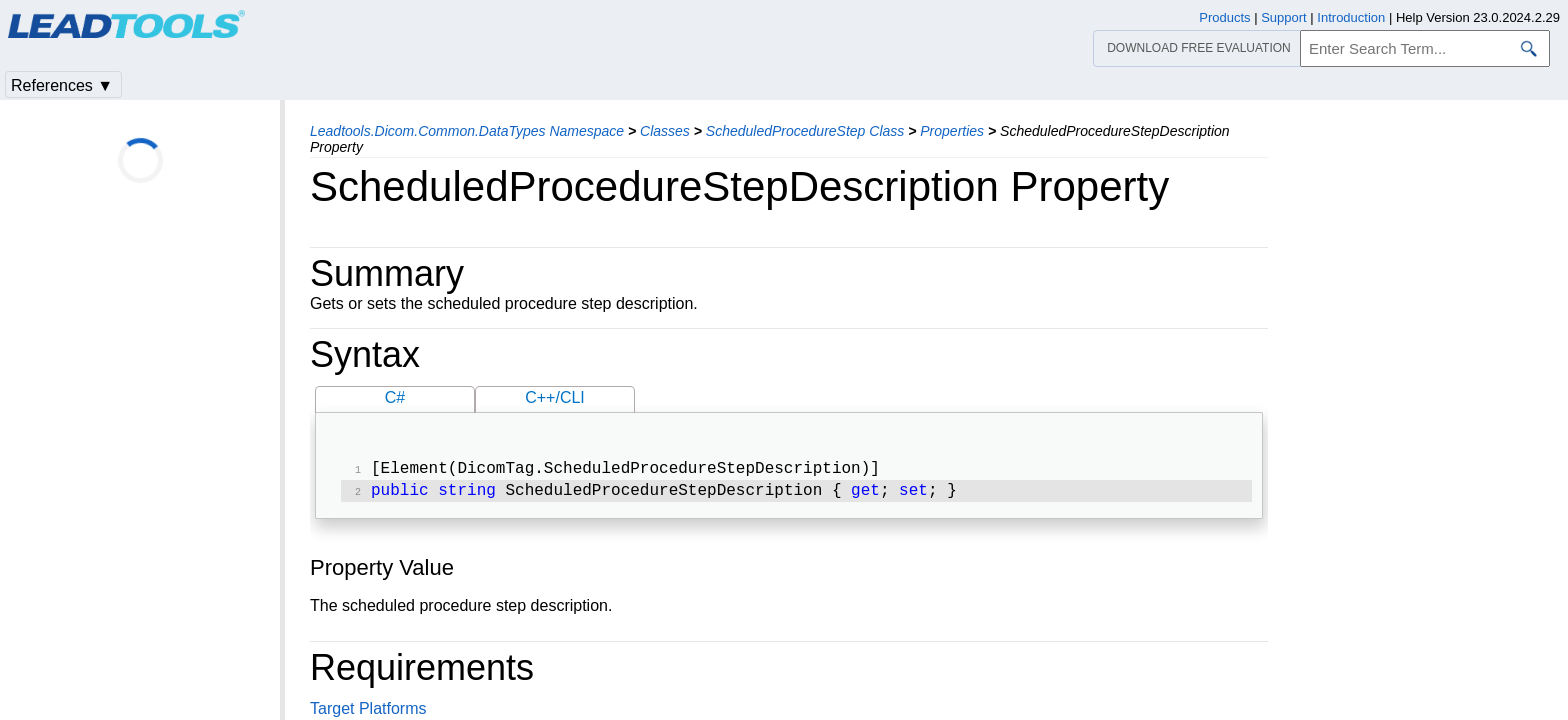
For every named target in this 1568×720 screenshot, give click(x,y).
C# (395, 397)
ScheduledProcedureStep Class (805, 131)
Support (1284, 17)
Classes (665, 131)
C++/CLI (555, 397)
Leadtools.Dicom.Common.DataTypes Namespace (467, 131)
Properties (952, 131)
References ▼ (62, 85)
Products (1224, 17)
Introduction (1351, 17)
